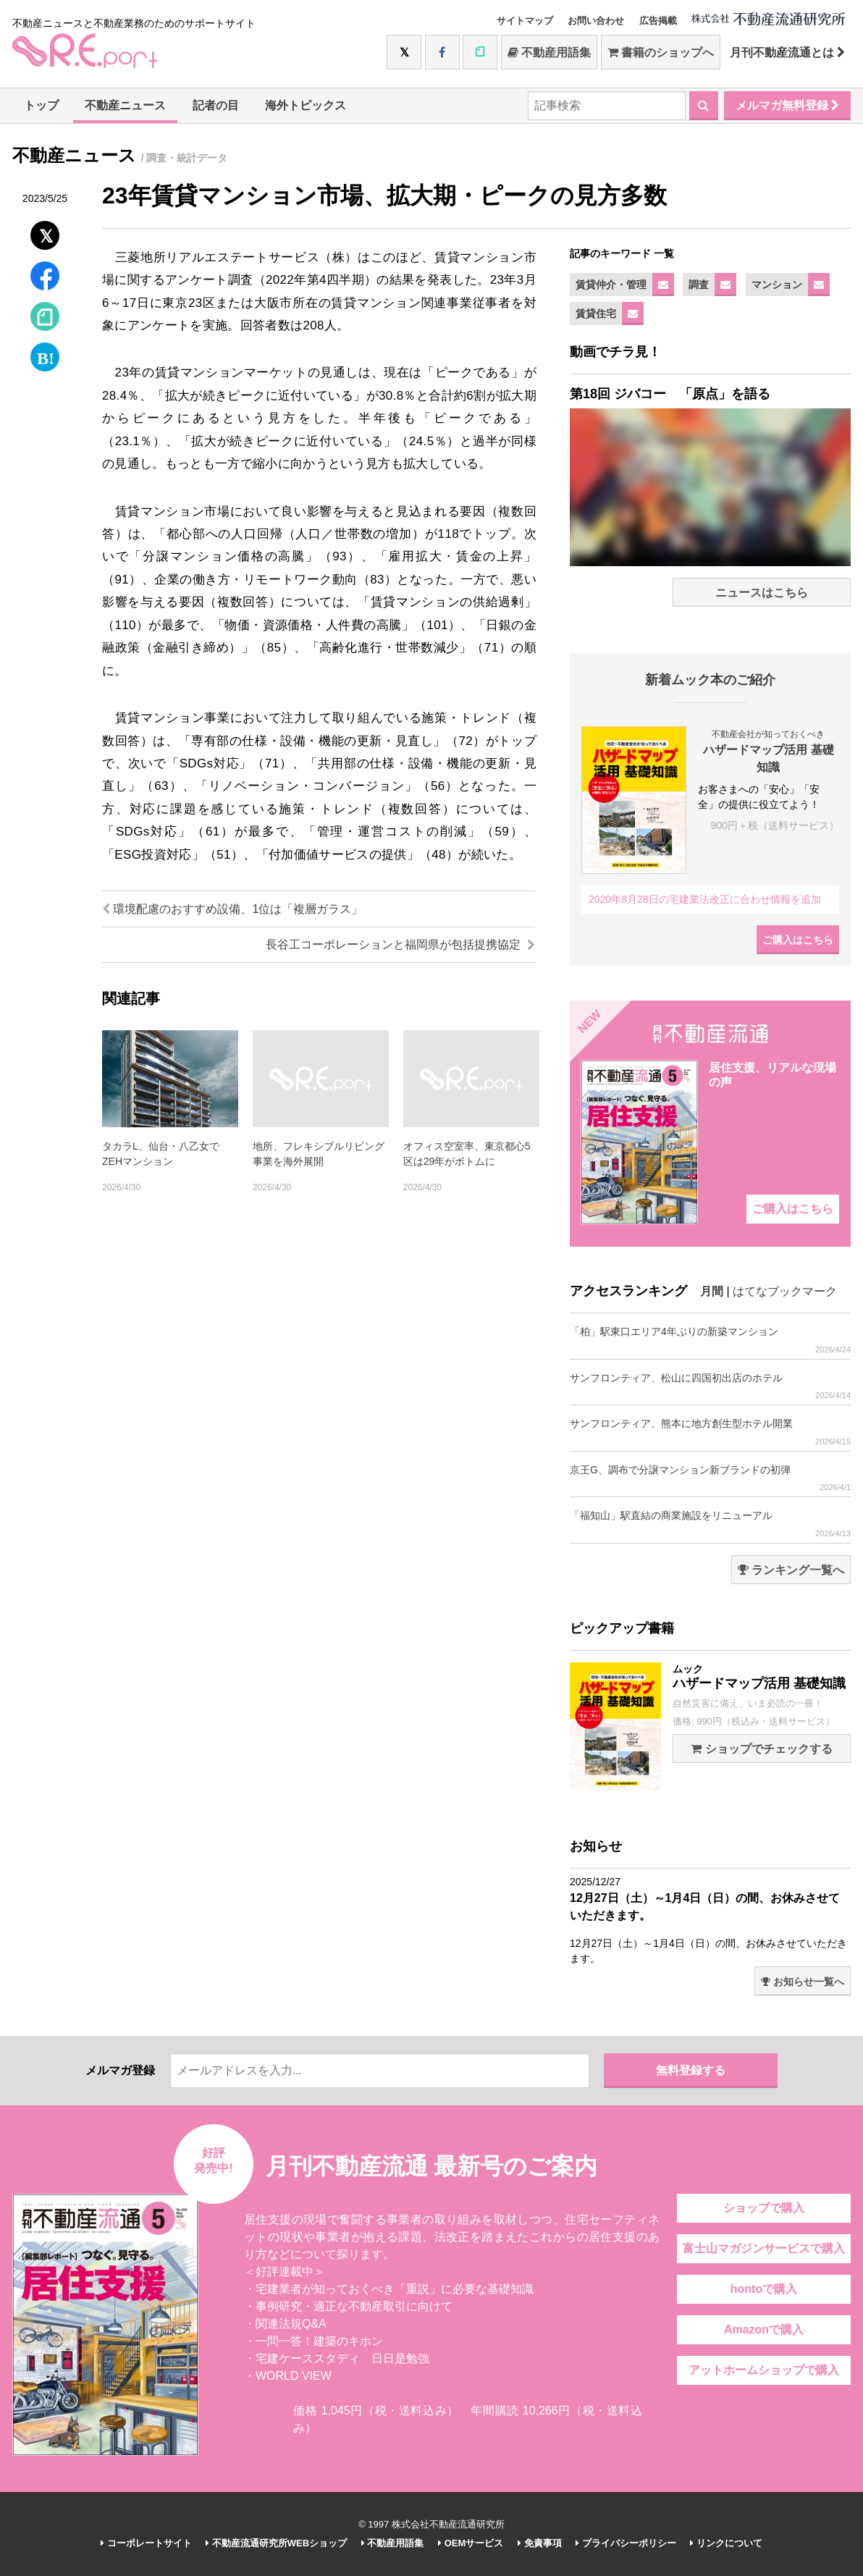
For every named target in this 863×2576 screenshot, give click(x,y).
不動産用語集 (549, 52)
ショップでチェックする (761, 1749)
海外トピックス (305, 105)
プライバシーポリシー (626, 2543)
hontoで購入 (764, 2289)
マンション (777, 284)
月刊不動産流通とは (787, 52)
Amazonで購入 (764, 2329)
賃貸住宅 (596, 313)
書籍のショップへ (660, 52)
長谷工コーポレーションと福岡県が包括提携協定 (400, 944)
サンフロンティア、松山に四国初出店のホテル (710, 1386)
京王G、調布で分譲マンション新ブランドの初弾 (710, 1478)
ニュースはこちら (761, 592)
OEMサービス (470, 2543)
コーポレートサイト (146, 2543)
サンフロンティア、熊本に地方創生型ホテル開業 (710, 1432)
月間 (711, 1291)
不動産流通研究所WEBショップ (276, 2543)
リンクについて (726, 2543)
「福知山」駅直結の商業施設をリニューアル (710, 1524)
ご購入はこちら (797, 940)
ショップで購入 (763, 2208)
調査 (699, 284)
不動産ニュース (125, 105)
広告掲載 (658, 20)
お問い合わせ (596, 20)
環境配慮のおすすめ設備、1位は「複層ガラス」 (232, 909)
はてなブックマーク (785, 1291)
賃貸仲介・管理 (611, 284)
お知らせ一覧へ (802, 1981)
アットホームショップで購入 (764, 2370)
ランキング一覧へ (791, 1570)
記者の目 (216, 105)
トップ (41, 105)
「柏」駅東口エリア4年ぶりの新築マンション (710, 1340)
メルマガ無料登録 (787, 105)
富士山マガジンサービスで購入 (764, 2248)
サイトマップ (525, 20)
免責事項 (540, 2543)
